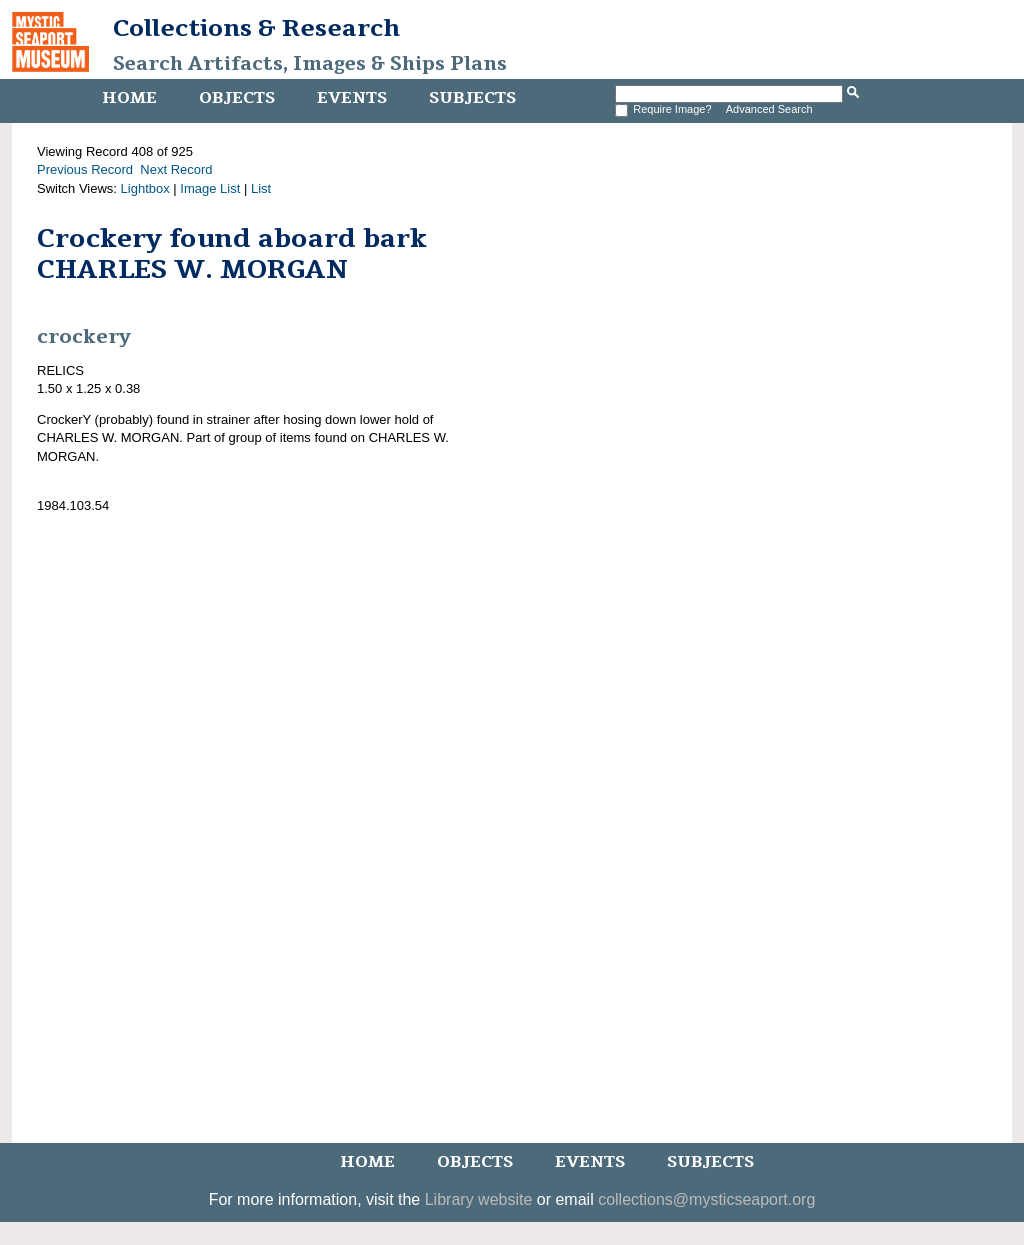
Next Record (176, 169)
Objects (237, 98)
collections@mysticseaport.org (706, 1199)
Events (352, 98)
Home (129, 98)
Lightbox (145, 188)
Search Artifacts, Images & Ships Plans (310, 64)
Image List (210, 188)
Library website (479, 1199)
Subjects (472, 98)
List (261, 188)
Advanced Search (769, 109)
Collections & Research (256, 28)
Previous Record (85, 169)
